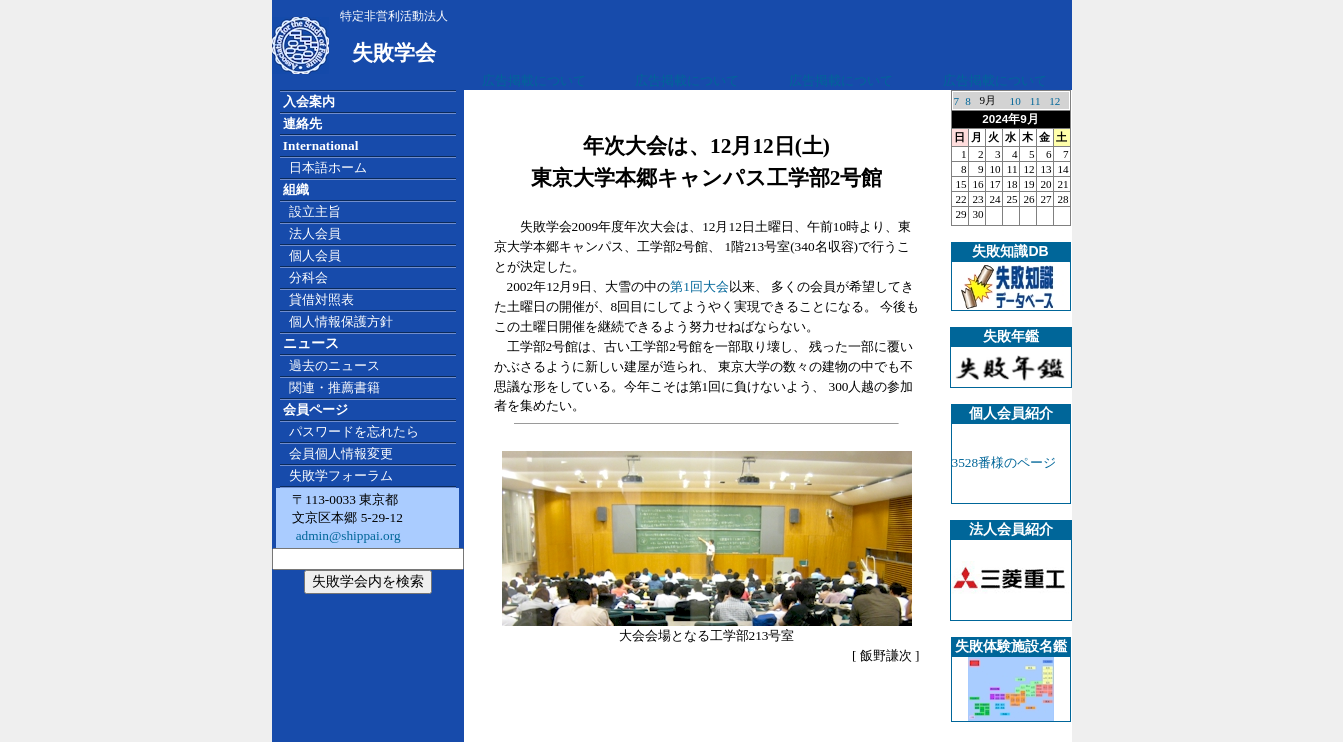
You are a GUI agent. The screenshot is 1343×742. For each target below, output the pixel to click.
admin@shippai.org (346, 535)
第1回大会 (699, 286)
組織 (296, 189)
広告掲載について (534, 80)
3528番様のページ (1004, 462)
